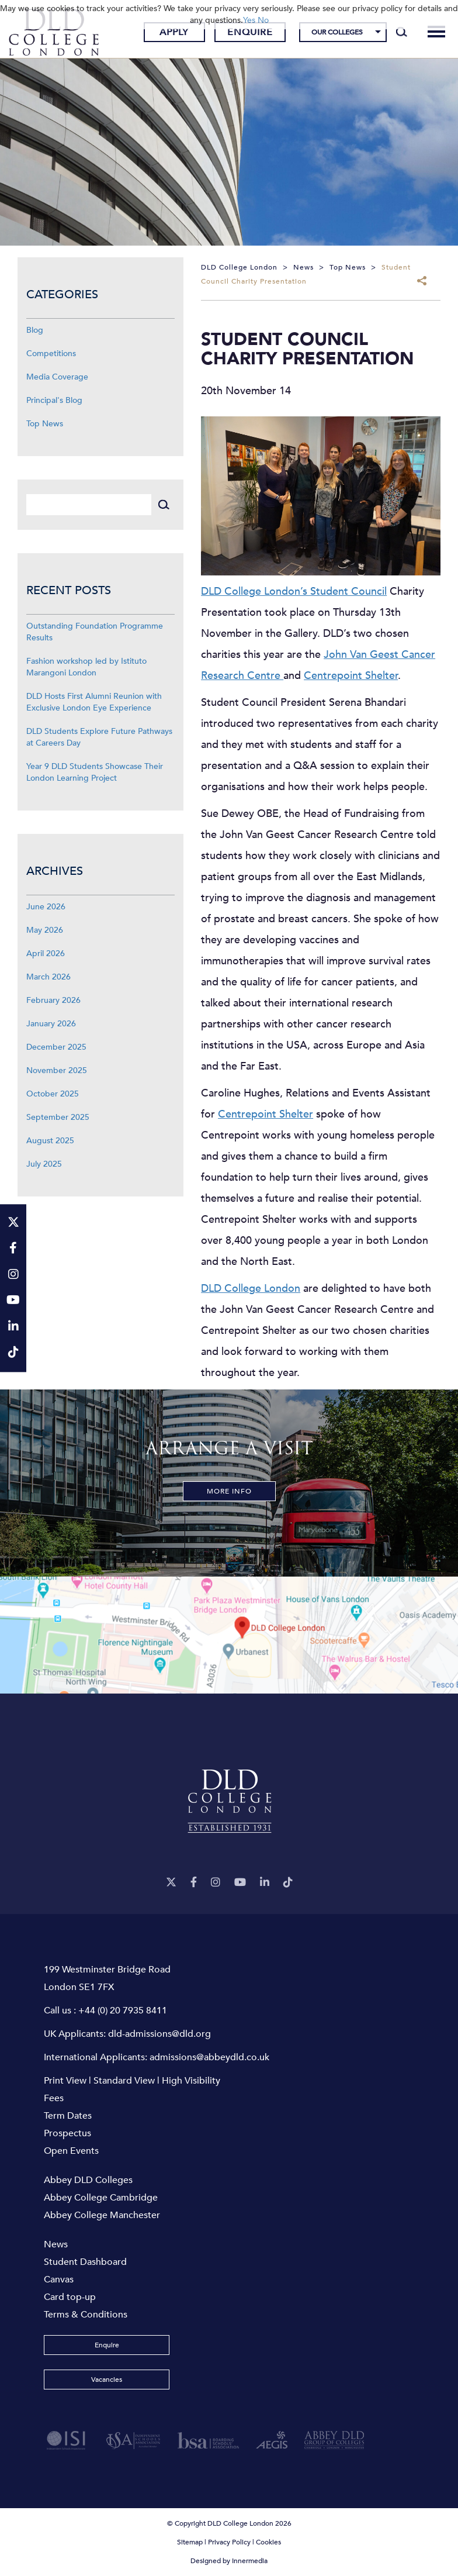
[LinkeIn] (264, 1882)
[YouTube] (240, 1882)
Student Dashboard (85, 2262)
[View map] (229, 1635)
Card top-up (70, 2297)
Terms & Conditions (85, 2314)
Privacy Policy (229, 2542)
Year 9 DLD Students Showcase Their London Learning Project (94, 772)
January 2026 (51, 1023)
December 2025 (56, 1047)
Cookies (268, 2542)
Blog (34, 330)
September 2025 (57, 1117)
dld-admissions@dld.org (159, 2033)
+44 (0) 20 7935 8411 (122, 2010)
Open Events (71, 2150)
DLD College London (250, 1288)
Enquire (250, 32)
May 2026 (44, 930)
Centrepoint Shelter (351, 675)
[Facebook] (194, 1882)
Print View (65, 2080)
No (263, 20)
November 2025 (56, 1070)
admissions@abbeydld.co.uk (209, 2057)
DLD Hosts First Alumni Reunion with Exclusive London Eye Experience (94, 702)
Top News (44, 423)
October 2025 (52, 1093)
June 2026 (45, 906)
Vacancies (106, 2379)
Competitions (51, 353)
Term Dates (68, 2115)
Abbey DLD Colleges (88, 2180)
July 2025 (44, 1164)
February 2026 (53, 1000)
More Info (229, 1491)
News (56, 2244)
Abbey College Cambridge (101, 2197)
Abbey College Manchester (102, 2215)
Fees (54, 2098)
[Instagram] (215, 1882)
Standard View (124, 2080)
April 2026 (45, 953)
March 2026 (48, 976)
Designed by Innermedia (229, 2560)
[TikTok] (288, 1882)
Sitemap (190, 2542)
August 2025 (50, 1140)
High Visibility (191, 2080)
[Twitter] (171, 1882)
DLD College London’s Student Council (294, 591)
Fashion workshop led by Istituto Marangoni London (86, 667)
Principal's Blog (54, 400)
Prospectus (67, 2133)
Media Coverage (57, 376)
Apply (174, 32)
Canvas (59, 2279)
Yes (249, 20)
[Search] (401, 32)
